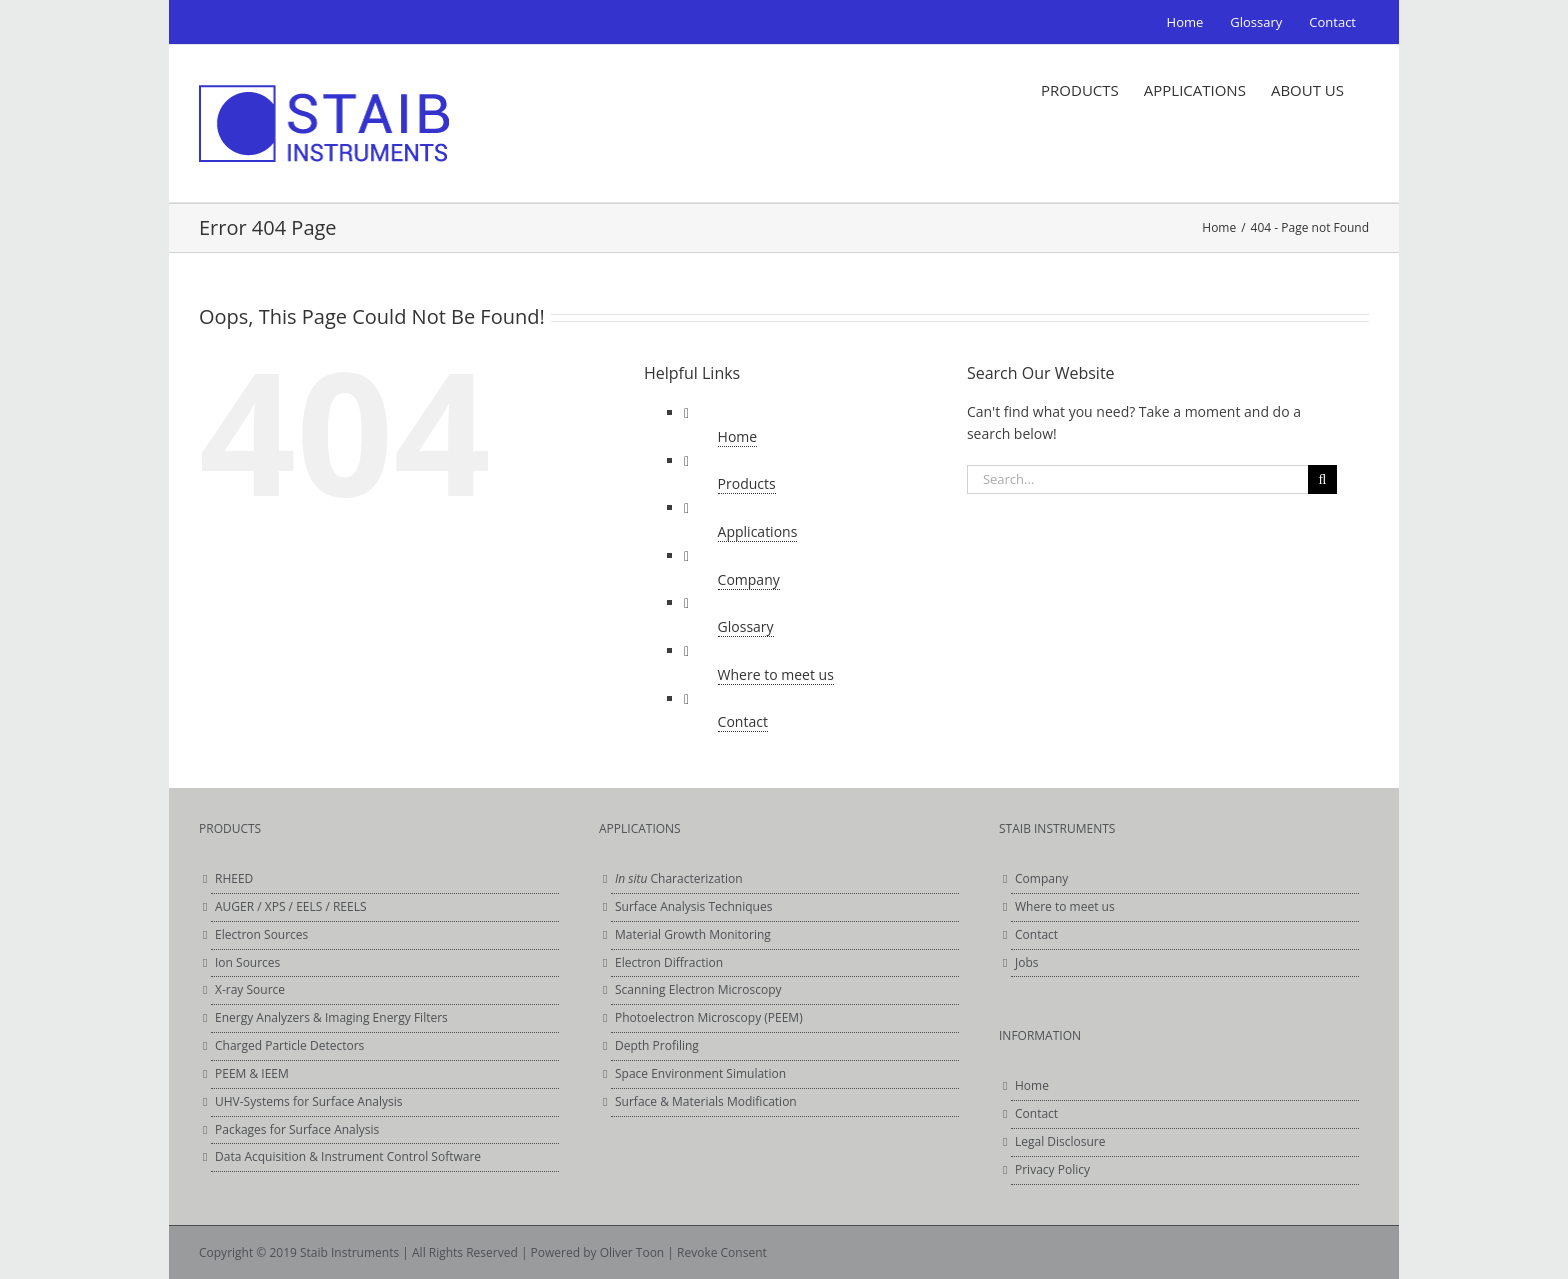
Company (749, 579)
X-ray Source (250, 989)
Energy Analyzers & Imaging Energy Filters (331, 1017)
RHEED (234, 878)
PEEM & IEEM (252, 1073)
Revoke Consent (722, 1252)
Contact (743, 721)
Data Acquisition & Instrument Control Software (348, 1156)
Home (738, 436)
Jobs (1027, 962)
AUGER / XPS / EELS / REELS (291, 906)
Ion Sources (247, 962)
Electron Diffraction (669, 962)
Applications (758, 531)
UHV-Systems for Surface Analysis (308, 1101)
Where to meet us (776, 674)
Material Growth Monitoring (693, 934)
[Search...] (1137, 479)
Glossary (746, 626)
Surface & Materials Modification (706, 1101)
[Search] (1322, 479)
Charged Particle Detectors (289, 1045)
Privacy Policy (1052, 1169)
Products (747, 483)
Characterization (679, 878)
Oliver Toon (632, 1252)
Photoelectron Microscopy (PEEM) (709, 1017)
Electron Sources (261, 934)
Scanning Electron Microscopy (698, 989)
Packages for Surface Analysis (297, 1129)
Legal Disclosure (1060, 1141)
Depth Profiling (657, 1045)
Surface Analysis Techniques (693, 906)
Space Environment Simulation (700, 1073)
